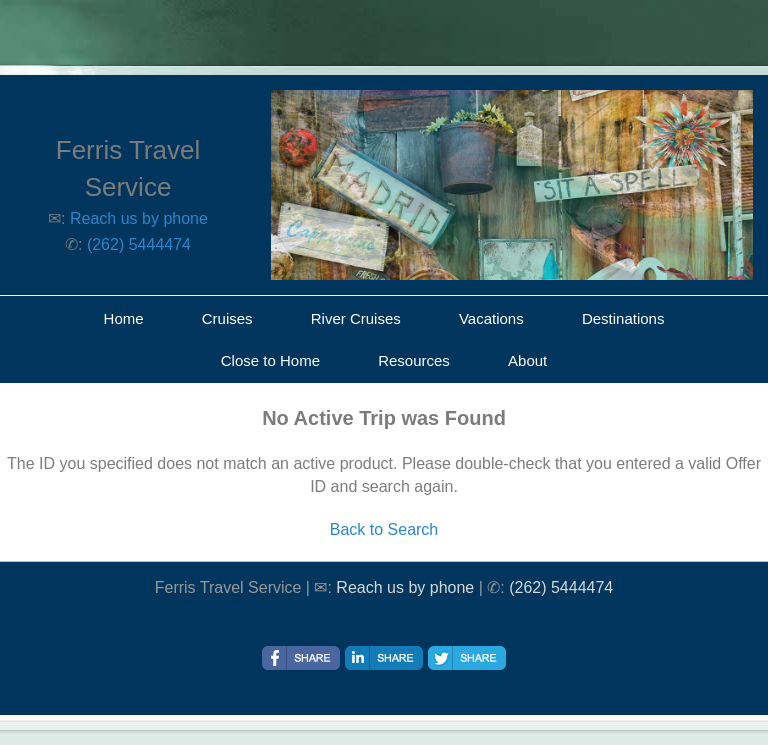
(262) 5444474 (139, 244)
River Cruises (356, 318)
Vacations (491, 318)
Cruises (227, 318)
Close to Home (270, 360)
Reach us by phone (139, 218)
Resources (414, 360)
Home (124, 318)
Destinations (623, 318)
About (527, 360)
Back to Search (384, 529)
